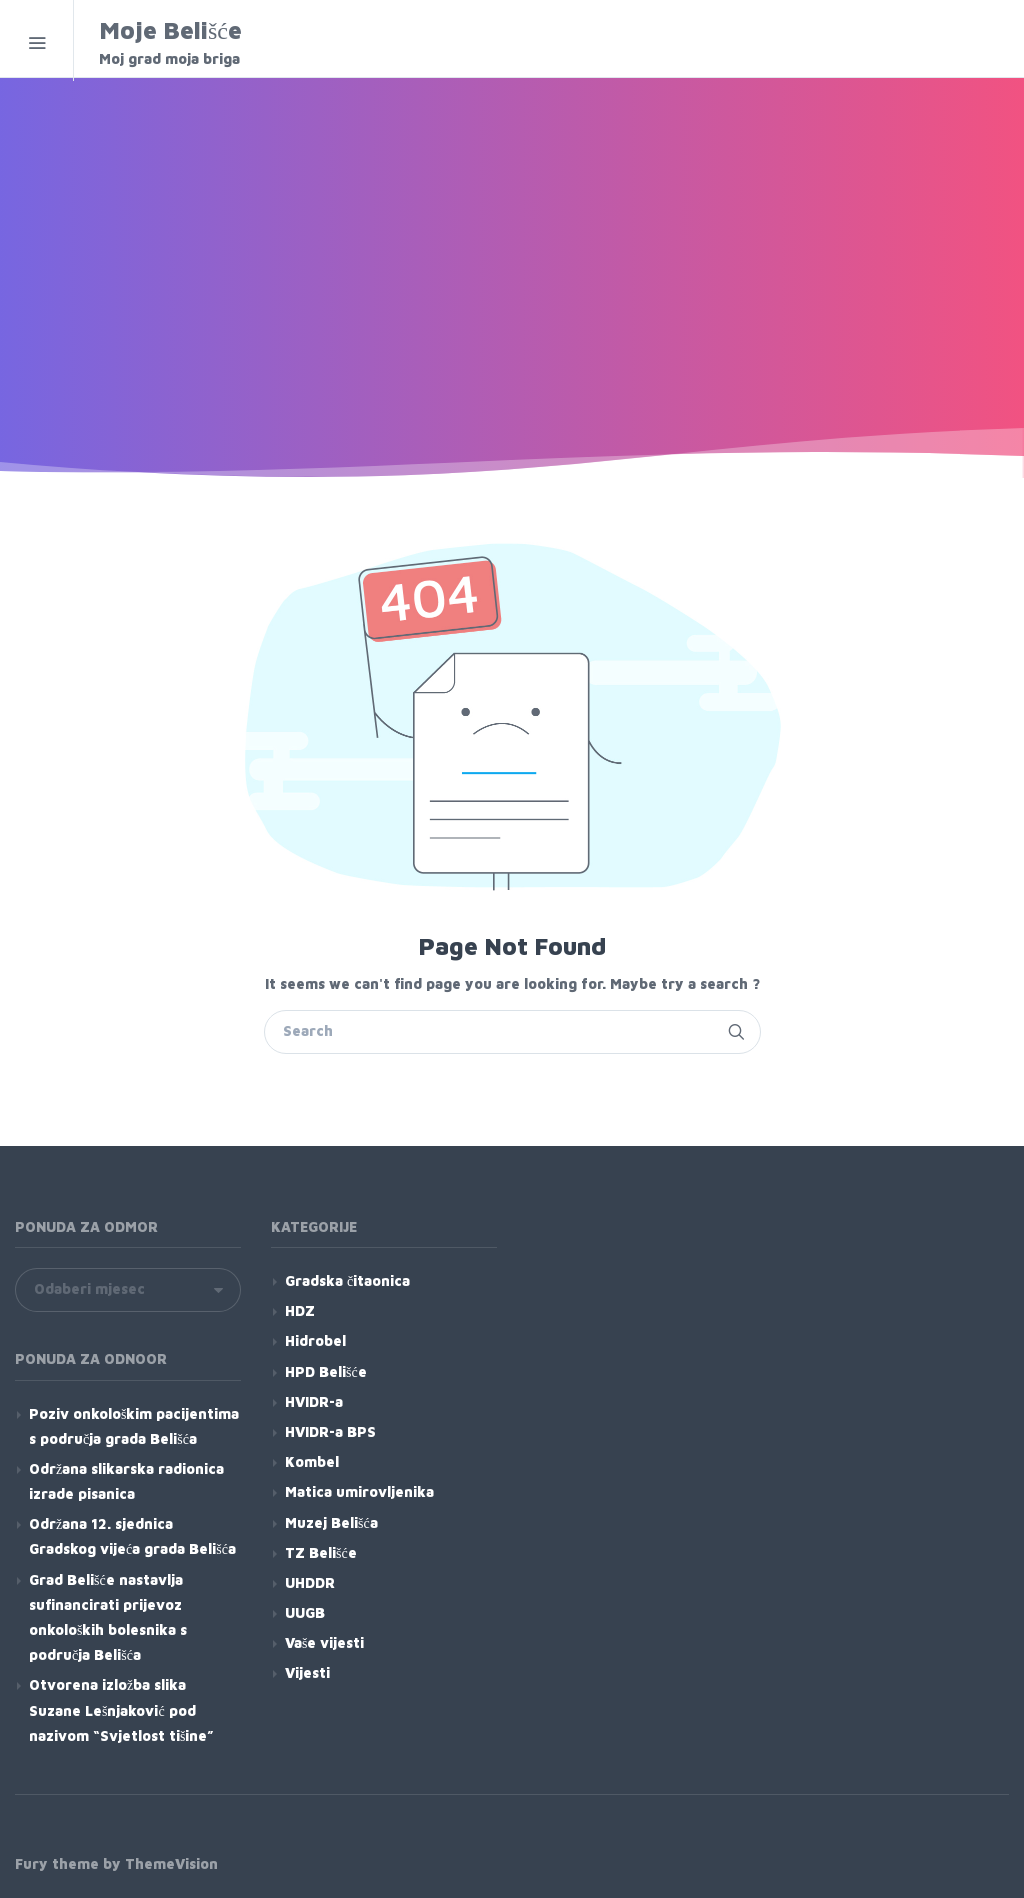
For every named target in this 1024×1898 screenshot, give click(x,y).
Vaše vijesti (324, 1642)
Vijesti (307, 1672)
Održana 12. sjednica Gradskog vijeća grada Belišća (132, 1536)
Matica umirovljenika (359, 1491)
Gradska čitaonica (347, 1280)
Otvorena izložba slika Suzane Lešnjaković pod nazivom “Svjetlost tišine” (121, 1709)
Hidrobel (315, 1340)
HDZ (300, 1310)
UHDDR (310, 1582)
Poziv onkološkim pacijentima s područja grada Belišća (134, 1426)
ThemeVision (171, 1863)
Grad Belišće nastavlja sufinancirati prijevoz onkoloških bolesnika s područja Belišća (108, 1617)
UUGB (305, 1612)
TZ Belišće (321, 1552)
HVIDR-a (314, 1401)
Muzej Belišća (331, 1522)
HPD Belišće (326, 1371)
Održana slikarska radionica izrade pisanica (126, 1481)
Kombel (312, 1461)
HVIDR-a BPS (330, 1431)
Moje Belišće (226, 42)
